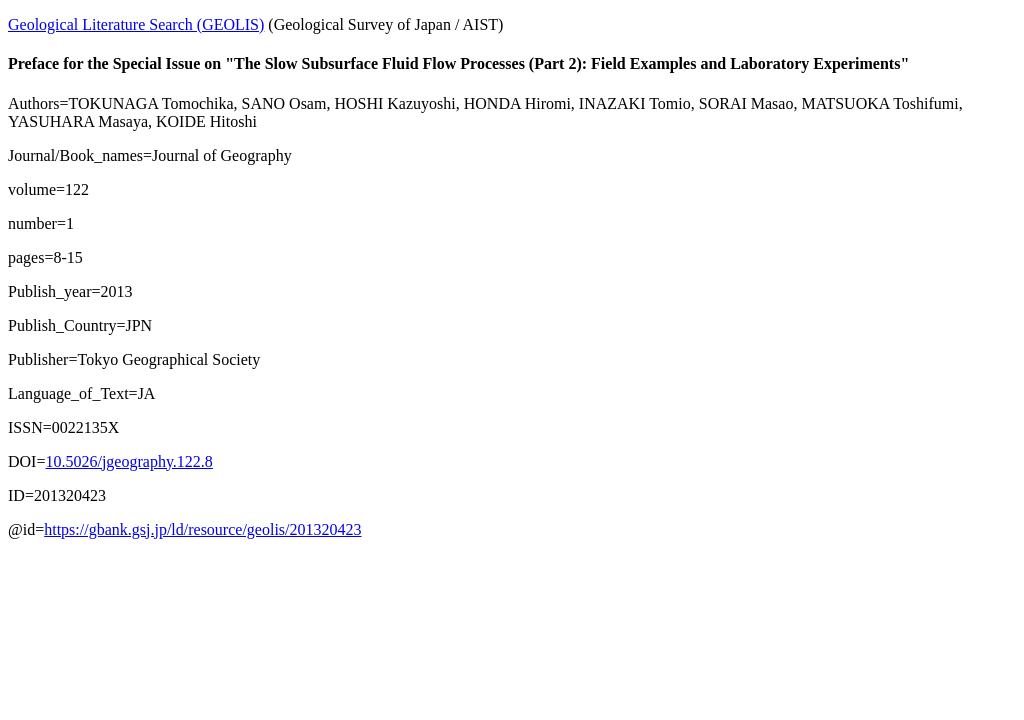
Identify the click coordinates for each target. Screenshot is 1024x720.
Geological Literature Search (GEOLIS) (136, 24)
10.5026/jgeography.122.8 (128, 461)
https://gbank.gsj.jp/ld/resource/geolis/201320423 (202, 529)
